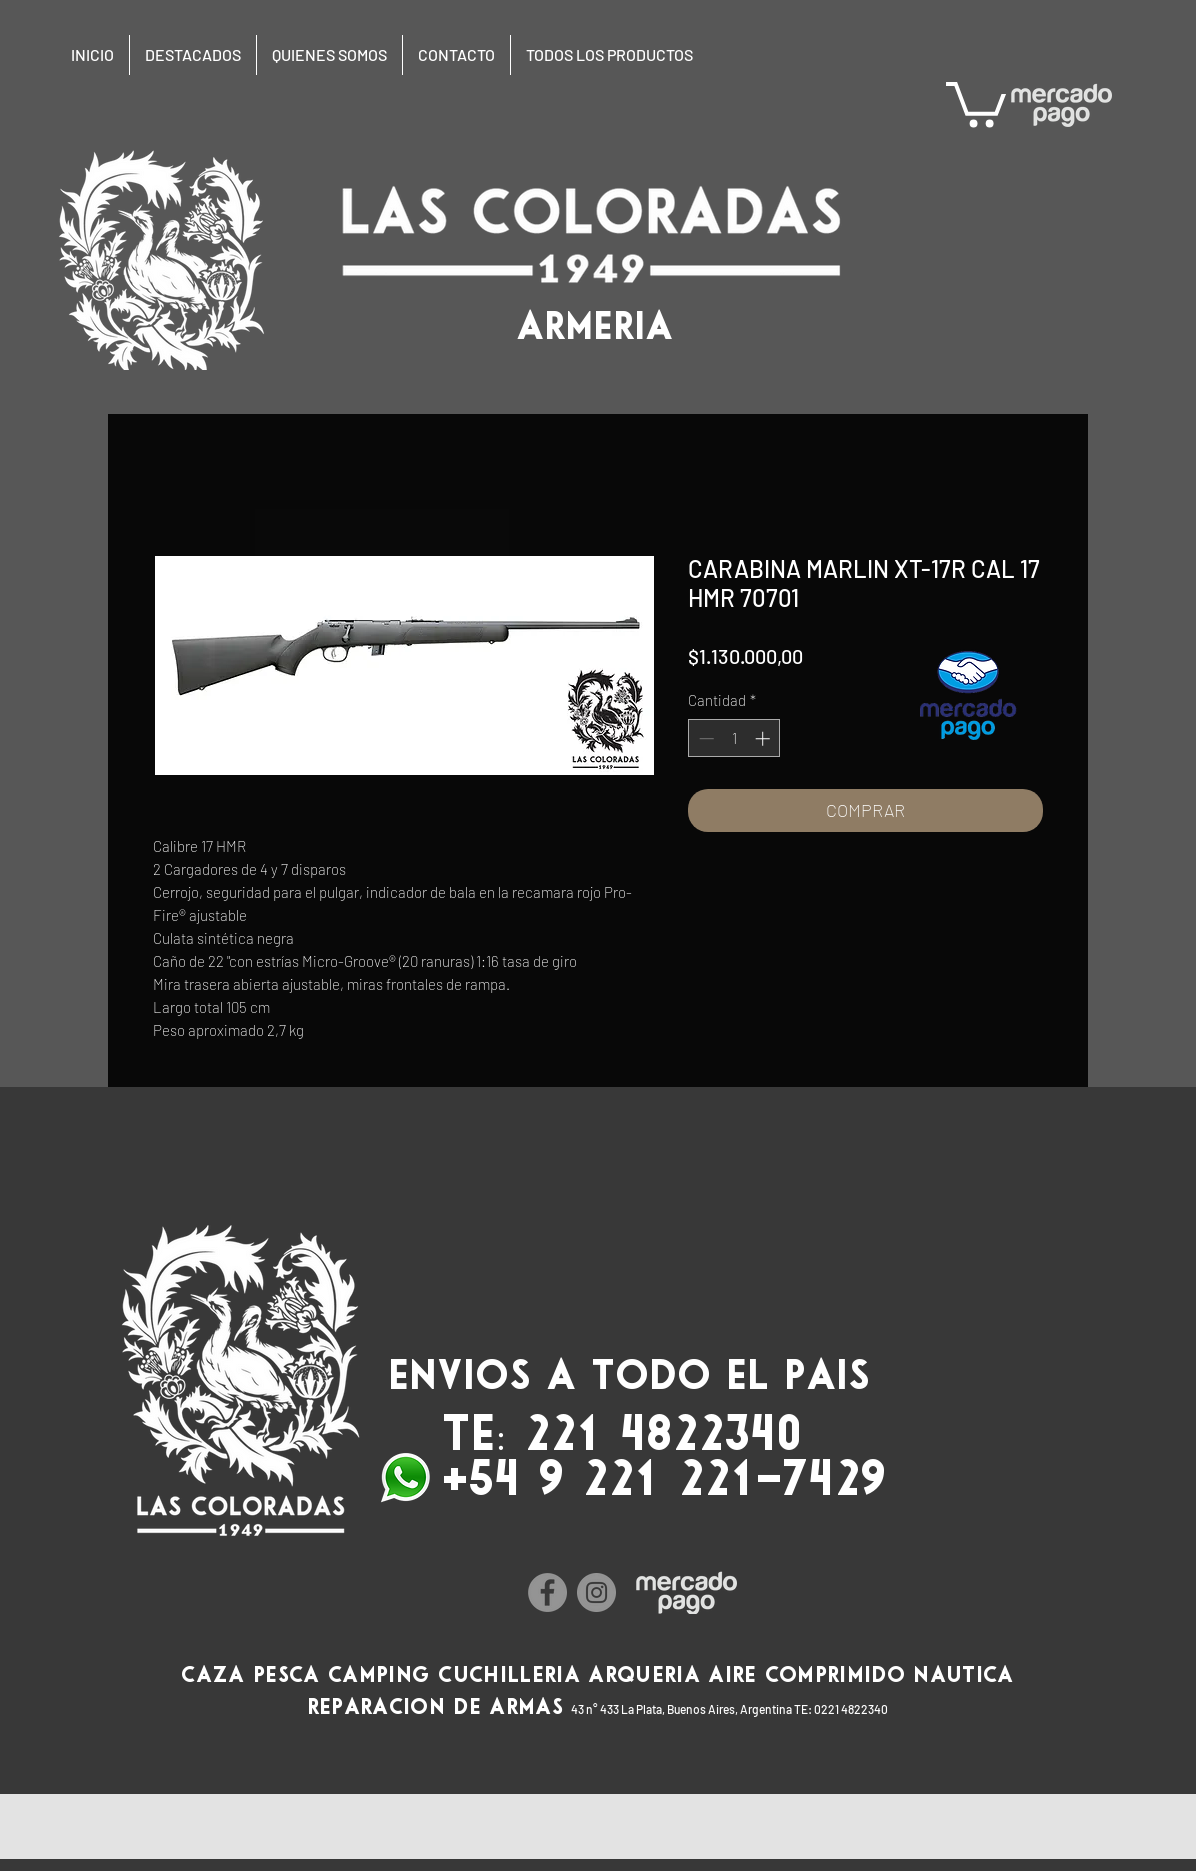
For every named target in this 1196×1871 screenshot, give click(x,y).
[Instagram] (596, 1592)
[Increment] (764, 738)
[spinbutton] (734, 738)
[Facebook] (547, 1592)
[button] (976, 102)
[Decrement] (704, 738)
